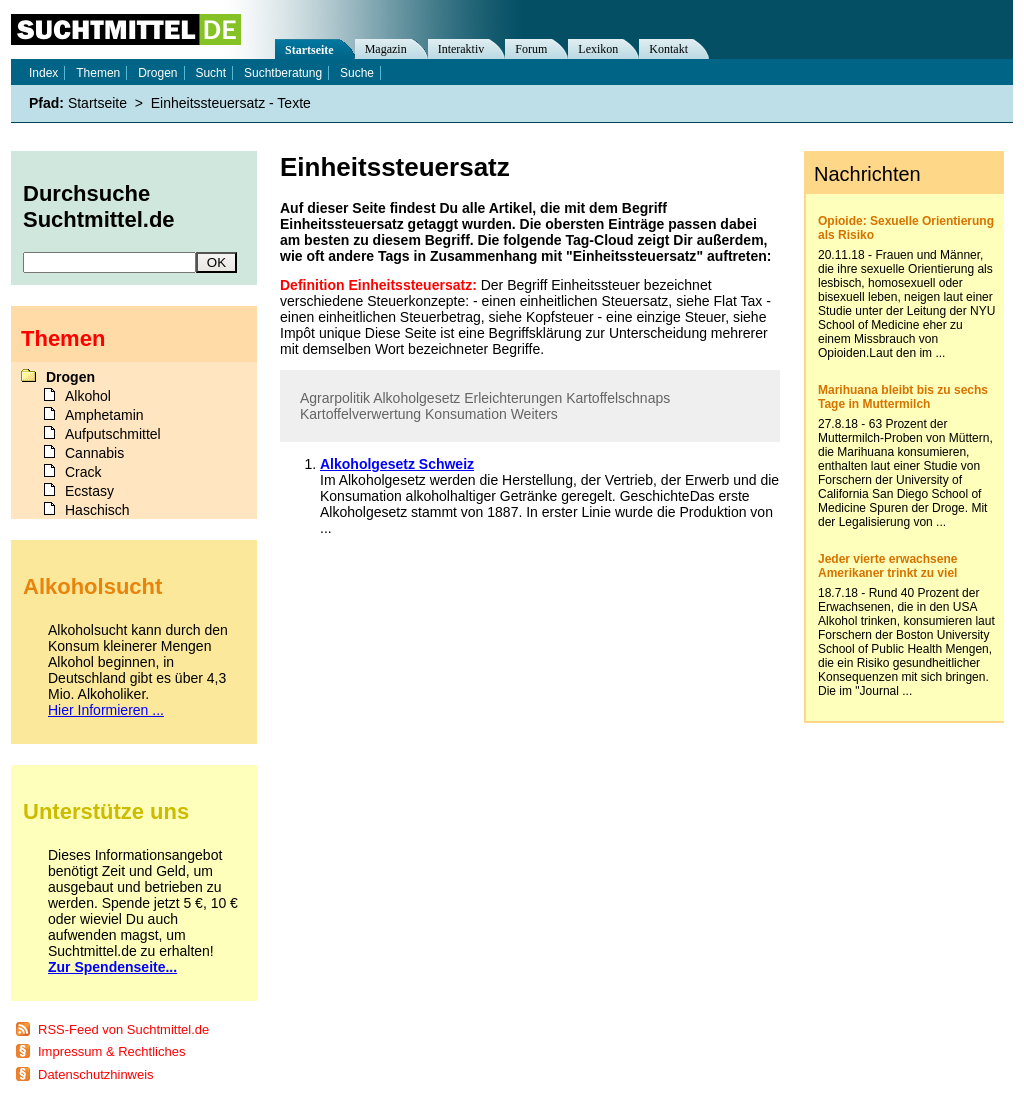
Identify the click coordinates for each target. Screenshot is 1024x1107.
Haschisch (97, 510)
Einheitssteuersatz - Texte (231, 103)
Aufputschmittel (113, 434)
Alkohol (88, 396)
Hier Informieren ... (106, 710)
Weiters (534, 414)
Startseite (309, 50)
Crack (83, 472)
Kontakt (668, 49)
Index (43, 73)
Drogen (157, 73)
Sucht (210, 73)
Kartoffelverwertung (360, 414)
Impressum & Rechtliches (111, 1051)
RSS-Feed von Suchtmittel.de (123, 1029)
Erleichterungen (513, 398)
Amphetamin (104, 415)
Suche (357, 73)
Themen (98, 73)
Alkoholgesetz (416, 398)
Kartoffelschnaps (618, 398)
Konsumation (466, 414)
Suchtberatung (283, 73)
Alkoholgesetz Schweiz (397, 464)
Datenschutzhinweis (96, 1074)
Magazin (386, 49)
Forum (531, 49)
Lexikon (598, 49)
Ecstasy (89, 491)
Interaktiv (461, 49)
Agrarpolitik (335, 398)
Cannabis (94, 453)
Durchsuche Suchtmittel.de (99, 206)
